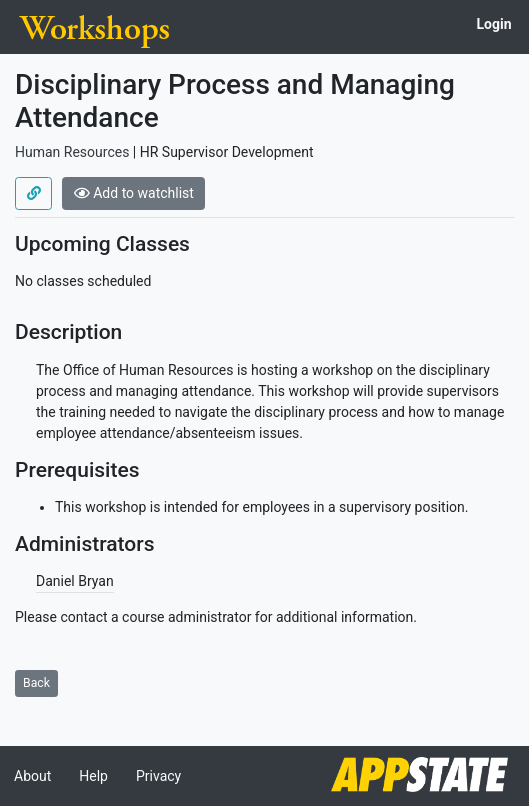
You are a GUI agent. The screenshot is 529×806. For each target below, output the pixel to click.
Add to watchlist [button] (134, 193)
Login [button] (493, 24)
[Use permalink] (33, 194)
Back (36, 683)
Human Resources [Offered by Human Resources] (72, 152)
